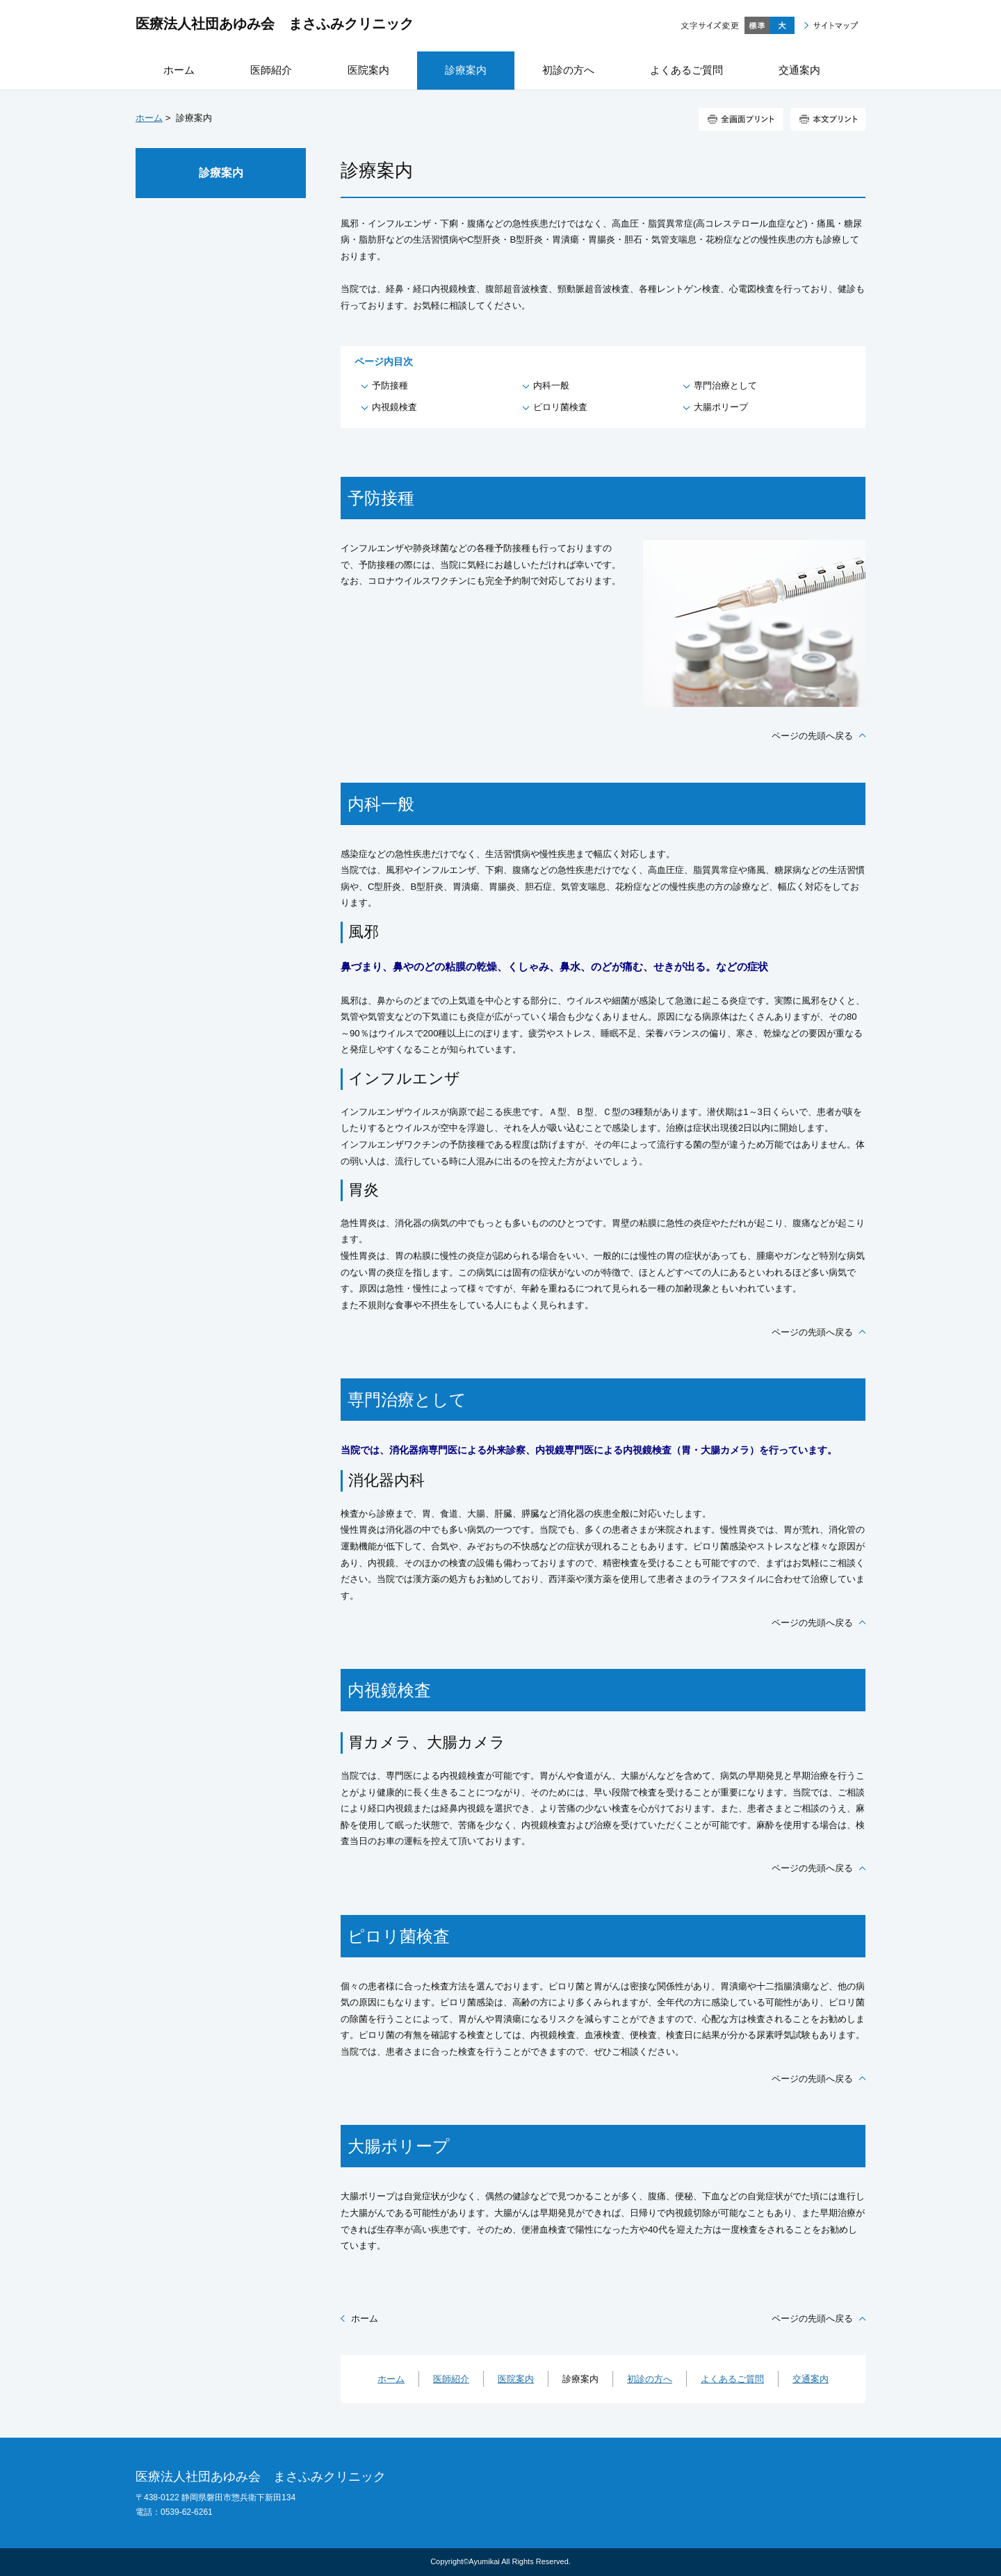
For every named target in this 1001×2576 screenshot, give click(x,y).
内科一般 (551, 385)
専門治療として (725, 385)
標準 (757, 25)
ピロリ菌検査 (560, 407)
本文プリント (827, 119)
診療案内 (221, 173)
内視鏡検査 (394, 407)
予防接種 (390, 385)
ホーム (149, 118)
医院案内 (516, 2379)
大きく (782, 25)
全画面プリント (741, 119)
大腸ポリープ (721, 407)
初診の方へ (649, 2379)
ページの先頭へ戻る (812, 736)
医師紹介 (451, 2379)
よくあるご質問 (732, 2379)
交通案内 (810, 2379)
